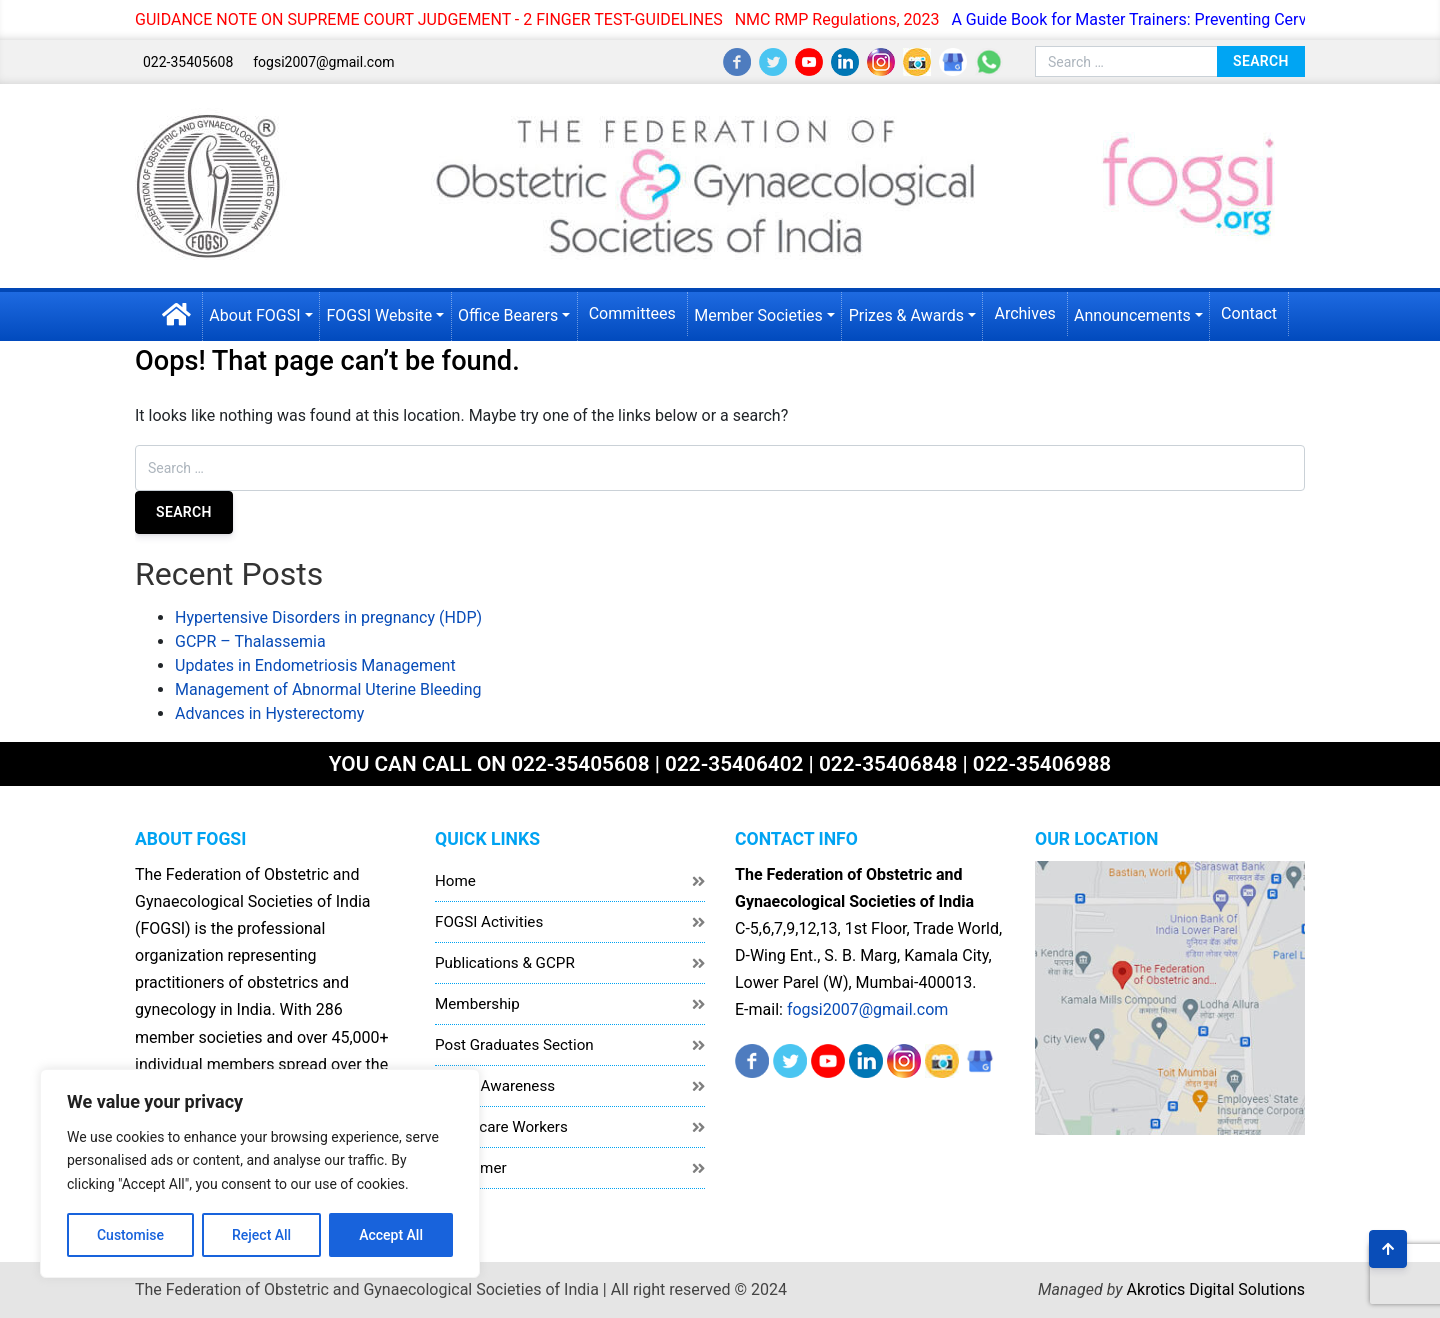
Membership (477, 1004)
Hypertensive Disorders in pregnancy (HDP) (328, 617)
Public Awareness (495, 1086)
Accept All (391, 1235)
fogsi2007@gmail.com (323, 62)
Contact (1249, 313)
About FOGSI (254, 315)
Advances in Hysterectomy (269, 713)
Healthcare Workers (501, 1127)
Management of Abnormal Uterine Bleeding (328, 689)
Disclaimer (471, 1168)
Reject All (261, 1235)
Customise (130, 1235)
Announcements (1132, 315)
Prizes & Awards (906, 315)
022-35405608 (188, 62)
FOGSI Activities (489, 922)
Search (1261, 61)
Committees (632, 313)
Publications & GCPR (505, 963)
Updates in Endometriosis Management (315, 665)
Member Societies (758, 315)
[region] (260, 1173)
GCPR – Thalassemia (250, 641)
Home (455, 881)
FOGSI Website (379, 315)
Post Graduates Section (514, 1045)
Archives (1024, 313)
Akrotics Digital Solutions (1216, 1289)
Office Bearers (508, 315)
